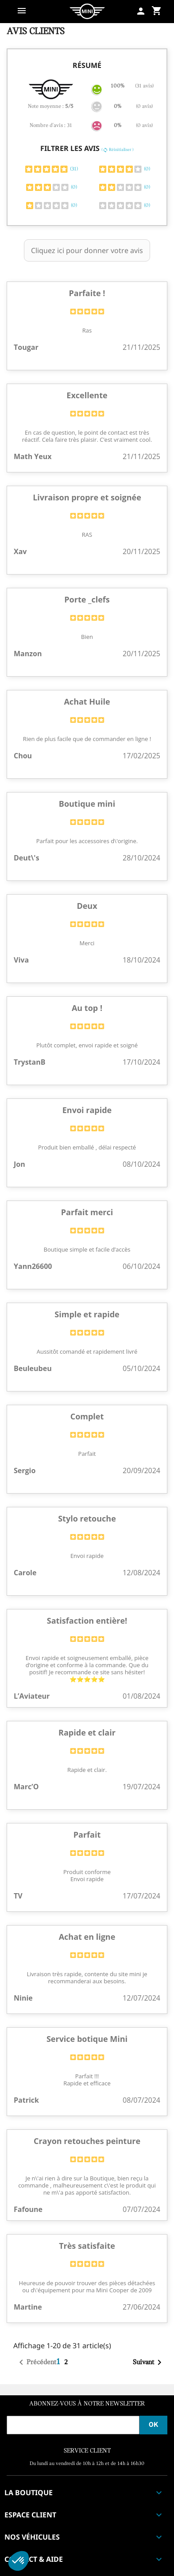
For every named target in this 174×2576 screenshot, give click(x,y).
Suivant (149, 2362)
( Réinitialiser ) (117, 149)
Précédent (36, 2362)
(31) (51, 169)
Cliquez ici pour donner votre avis (87, 250)
